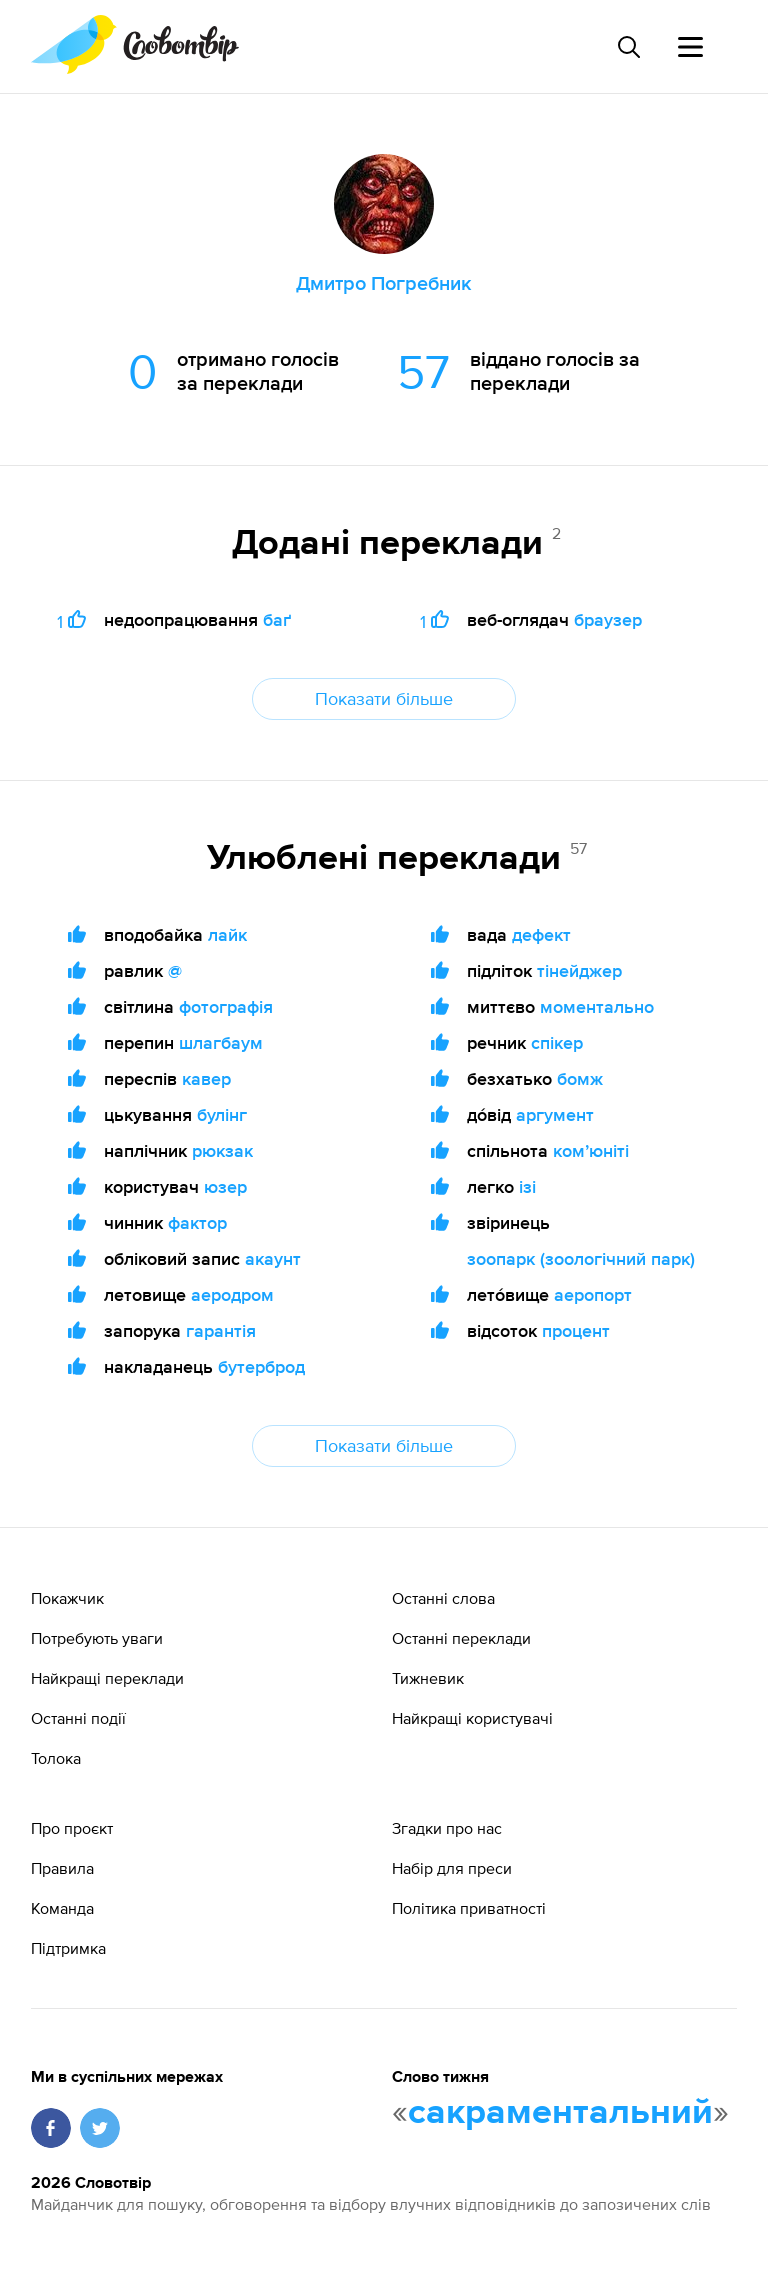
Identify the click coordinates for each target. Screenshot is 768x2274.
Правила (62, 1868)
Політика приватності (469, 1908)
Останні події (78, 1718)
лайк (227, 934)
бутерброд (261, 1366)
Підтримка (68, 1948)
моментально (597, 1006)
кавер (206, 1078)
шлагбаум (221, 1042)
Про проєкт (72, 1828)
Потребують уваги (97, 1638)
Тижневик (428, 1678)
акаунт (273, 1258)
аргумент (555, 1114)
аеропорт (593, 1294)
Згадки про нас (447, 1828)
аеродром (232, 1294)
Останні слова (443, 1598)
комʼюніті (591, 1150)
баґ (277, 619)
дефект (541, 934)
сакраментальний (560, 2113)
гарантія (221, 1330)
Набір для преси (452, 1868)
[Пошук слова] (628, 47)
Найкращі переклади (107, 1678)
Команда (62, 1908)
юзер (225, 1186)
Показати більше (384, 698)
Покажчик (67, 1598)
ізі (527, 1186)
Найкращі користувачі (472, 1718)
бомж (580, 1078)
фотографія (226, 1006)
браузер (608, 619)
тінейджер (579, 970)
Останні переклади (461, 1638)
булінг (222, 1114)
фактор (197, 1222)
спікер (557, 1042)
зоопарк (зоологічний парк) (581, 1258)
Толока (56, 1758)
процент (576, 1330)
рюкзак (222, 1150)
